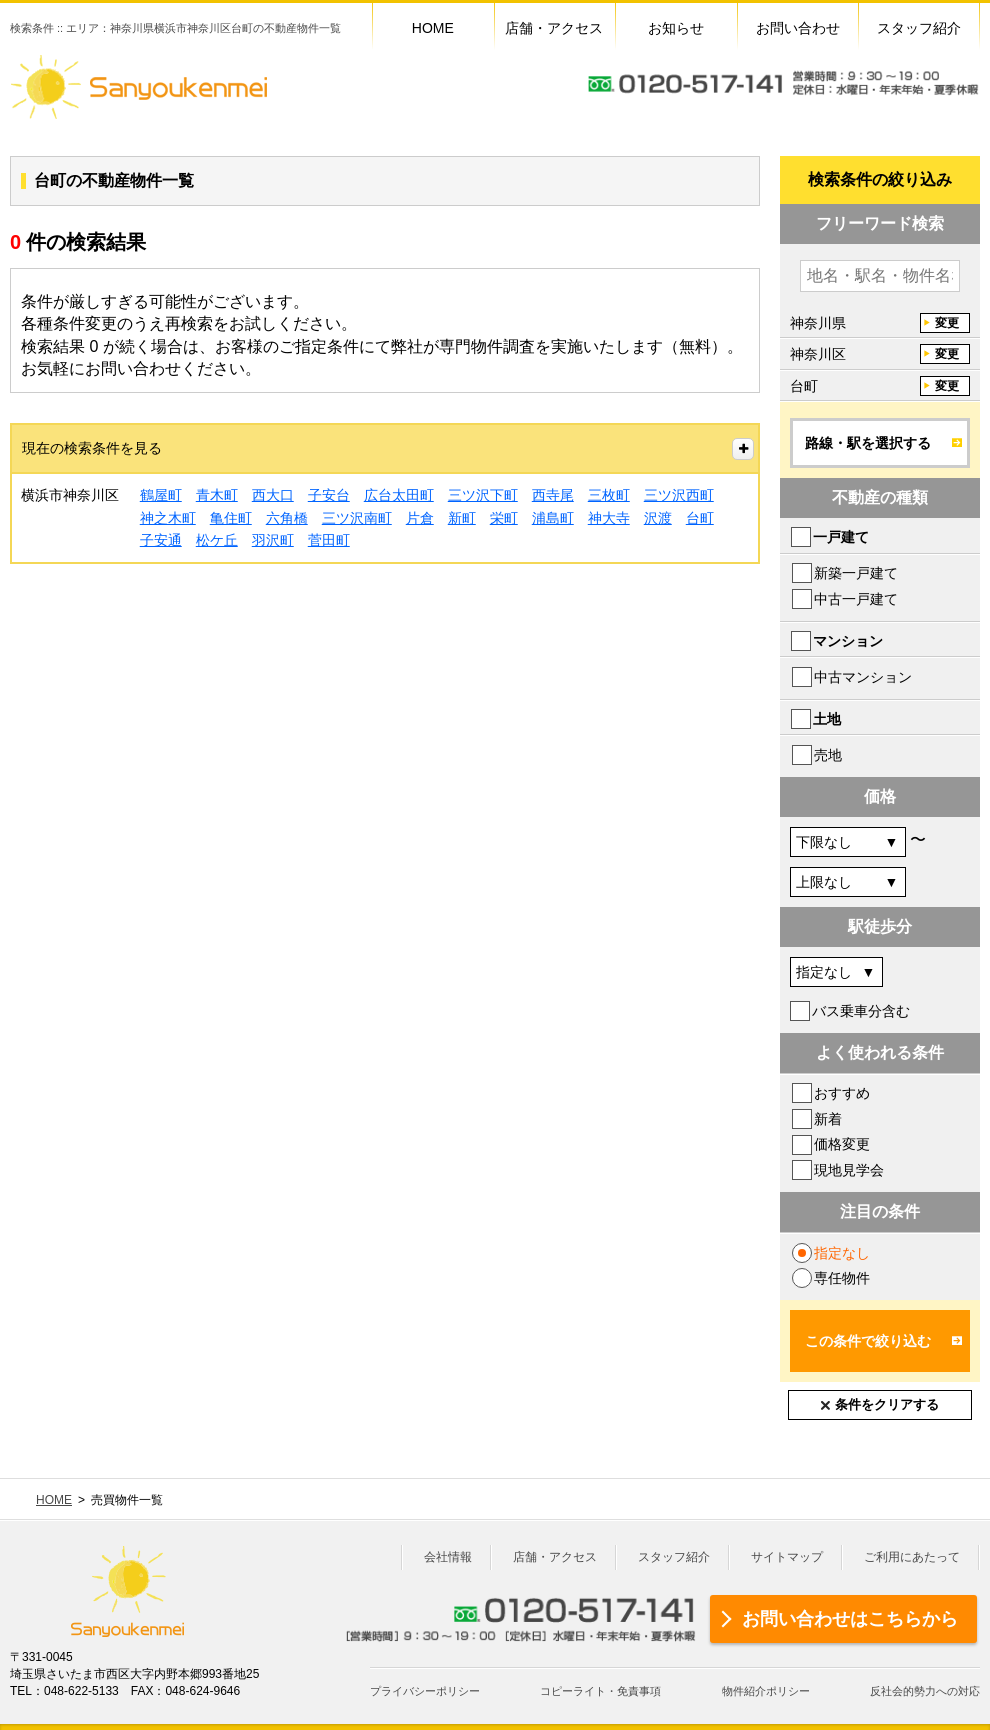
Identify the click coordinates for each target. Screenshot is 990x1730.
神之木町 (168, 518)
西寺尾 (553, 495)
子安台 (329, 495)
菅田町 (329, 540)
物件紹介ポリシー (766, 1691)
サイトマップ (787, 1557)
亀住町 (231, 518)
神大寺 (609, 518)
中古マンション (863, 677)
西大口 (273, 495)
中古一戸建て (856, 599)
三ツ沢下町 (483, 495)
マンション (848, 641)
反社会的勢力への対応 (925, 1691)
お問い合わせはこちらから (850, 1619)
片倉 (420, 518)
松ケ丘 (217, 540)
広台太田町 (399, 495)
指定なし (842, 1253)
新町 (462, 518)
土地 (827, 719)
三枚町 (609, 495)
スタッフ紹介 (674, 1557)
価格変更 (842, 1144)
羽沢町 (273, 540)
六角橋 (287, 518)
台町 (700, 518)
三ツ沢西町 (679, 495)
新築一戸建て (856, 573)
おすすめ (842, 1093)
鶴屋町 (161, 495)
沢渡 (658, 518)
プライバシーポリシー (425, 1691)
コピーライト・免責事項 (600, 1691)
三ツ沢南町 (357, 518)
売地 (828, 755)
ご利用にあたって (912, 1557)
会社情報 (448, 1557)
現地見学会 (849, 1170)
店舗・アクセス (555, 1557)
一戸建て (841, 537)
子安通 (161, 540)
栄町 (504, 518)
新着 (828, 1119)
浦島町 (553, 518)
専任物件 (842, 1278)
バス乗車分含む (861, 1011)
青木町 (217, 495)
